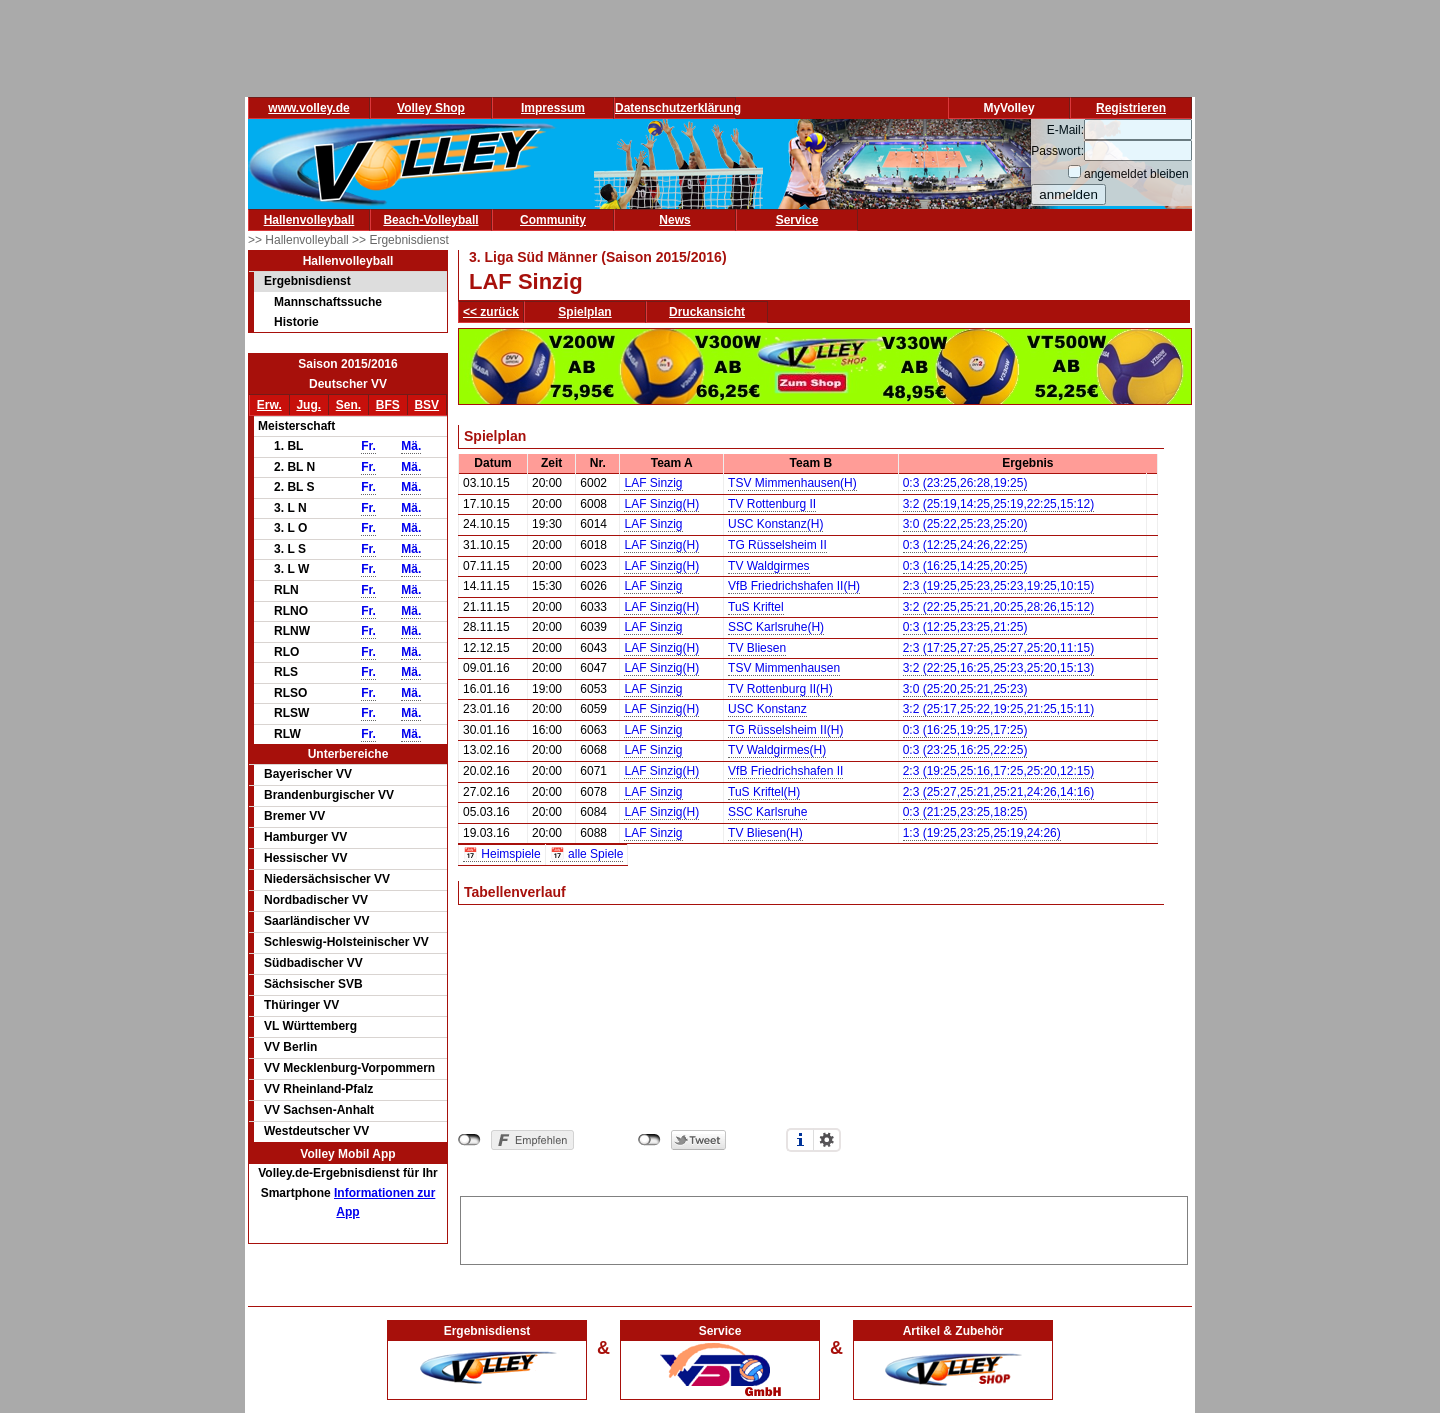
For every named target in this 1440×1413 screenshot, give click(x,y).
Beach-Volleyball (430, 220)
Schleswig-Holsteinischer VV (346, 942)
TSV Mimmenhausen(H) (792, 483)
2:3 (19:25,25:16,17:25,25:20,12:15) (999, 771)
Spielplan (584, 312)
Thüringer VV (301, 1005)
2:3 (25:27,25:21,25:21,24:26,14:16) (999, 792)
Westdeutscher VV (316, 1131)
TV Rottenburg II (772, 504)
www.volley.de (308, 108)
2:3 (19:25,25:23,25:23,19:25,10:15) (999, 586)
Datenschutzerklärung (678, 108)
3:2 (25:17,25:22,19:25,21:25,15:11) (999, 709)
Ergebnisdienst (307, 281)
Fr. (368, 446)
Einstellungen (827, 1140)
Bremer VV (294, 816)
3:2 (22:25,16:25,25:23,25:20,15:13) (999, 668)
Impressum (553, 108)
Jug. (308, 405)
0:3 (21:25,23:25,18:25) (965, 812)
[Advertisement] (824, 1227)
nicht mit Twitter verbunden (649, 1140)
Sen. (348, 405)
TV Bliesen (757, 648)
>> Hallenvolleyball (300, 240)
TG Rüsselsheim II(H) (785, 730)
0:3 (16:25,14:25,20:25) (965, 566)
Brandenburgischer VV (329, 795)
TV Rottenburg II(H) (780, 689)
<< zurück (491, 312)
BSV (426, 405)
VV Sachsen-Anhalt (319, 1110)
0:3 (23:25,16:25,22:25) (965, 750)
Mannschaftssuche (328, 302)
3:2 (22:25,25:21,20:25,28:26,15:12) (999, 607)
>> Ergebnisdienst (400, 240)
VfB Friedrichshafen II (785, 771)
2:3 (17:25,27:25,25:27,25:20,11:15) (999, 648)
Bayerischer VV (308, 774)
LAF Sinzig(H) (661, 504)
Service (797, 220)
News (674, 220)
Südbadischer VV (313, 963)
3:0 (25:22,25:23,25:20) (965, 524)
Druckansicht (707, 312)
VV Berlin (290, 1047)
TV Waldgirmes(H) (777, 750)
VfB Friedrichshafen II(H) (794, 586)
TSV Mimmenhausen (784, 668)
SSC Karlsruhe (767, 812)
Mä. (411, 446)
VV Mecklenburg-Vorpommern (349, 1068)
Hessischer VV (305, 858)
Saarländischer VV (316, 921)
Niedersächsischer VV (327, 879)
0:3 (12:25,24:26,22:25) (965, 545)
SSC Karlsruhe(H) (776, 627)
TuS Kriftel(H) (764, 792)
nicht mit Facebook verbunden (469, 1140)
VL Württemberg (310, 1026)
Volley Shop (431, 108)
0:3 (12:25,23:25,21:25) (965, 627)
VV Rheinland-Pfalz (318, 1089)
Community (553, 220)
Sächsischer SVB (313, 984)
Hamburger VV (305, 837)
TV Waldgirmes (769, 566)
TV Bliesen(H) (765, 833)
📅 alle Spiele (587, 854)
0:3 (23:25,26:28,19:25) (965, 483)
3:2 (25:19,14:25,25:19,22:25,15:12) (999, 504)
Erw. (269, 405)
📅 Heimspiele (502, 854)
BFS (388, 405)
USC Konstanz (767, 709)
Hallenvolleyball (309, 220)
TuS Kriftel (756, 607)
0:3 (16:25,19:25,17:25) (965, 730)
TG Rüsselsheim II (777, 545)
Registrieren (1131, 108)
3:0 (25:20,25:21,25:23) (965, 689)
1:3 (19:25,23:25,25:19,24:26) (982, 833)
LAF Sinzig (653, 483)
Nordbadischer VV (316, 900)
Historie (296, 322)
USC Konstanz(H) (775, 524)
